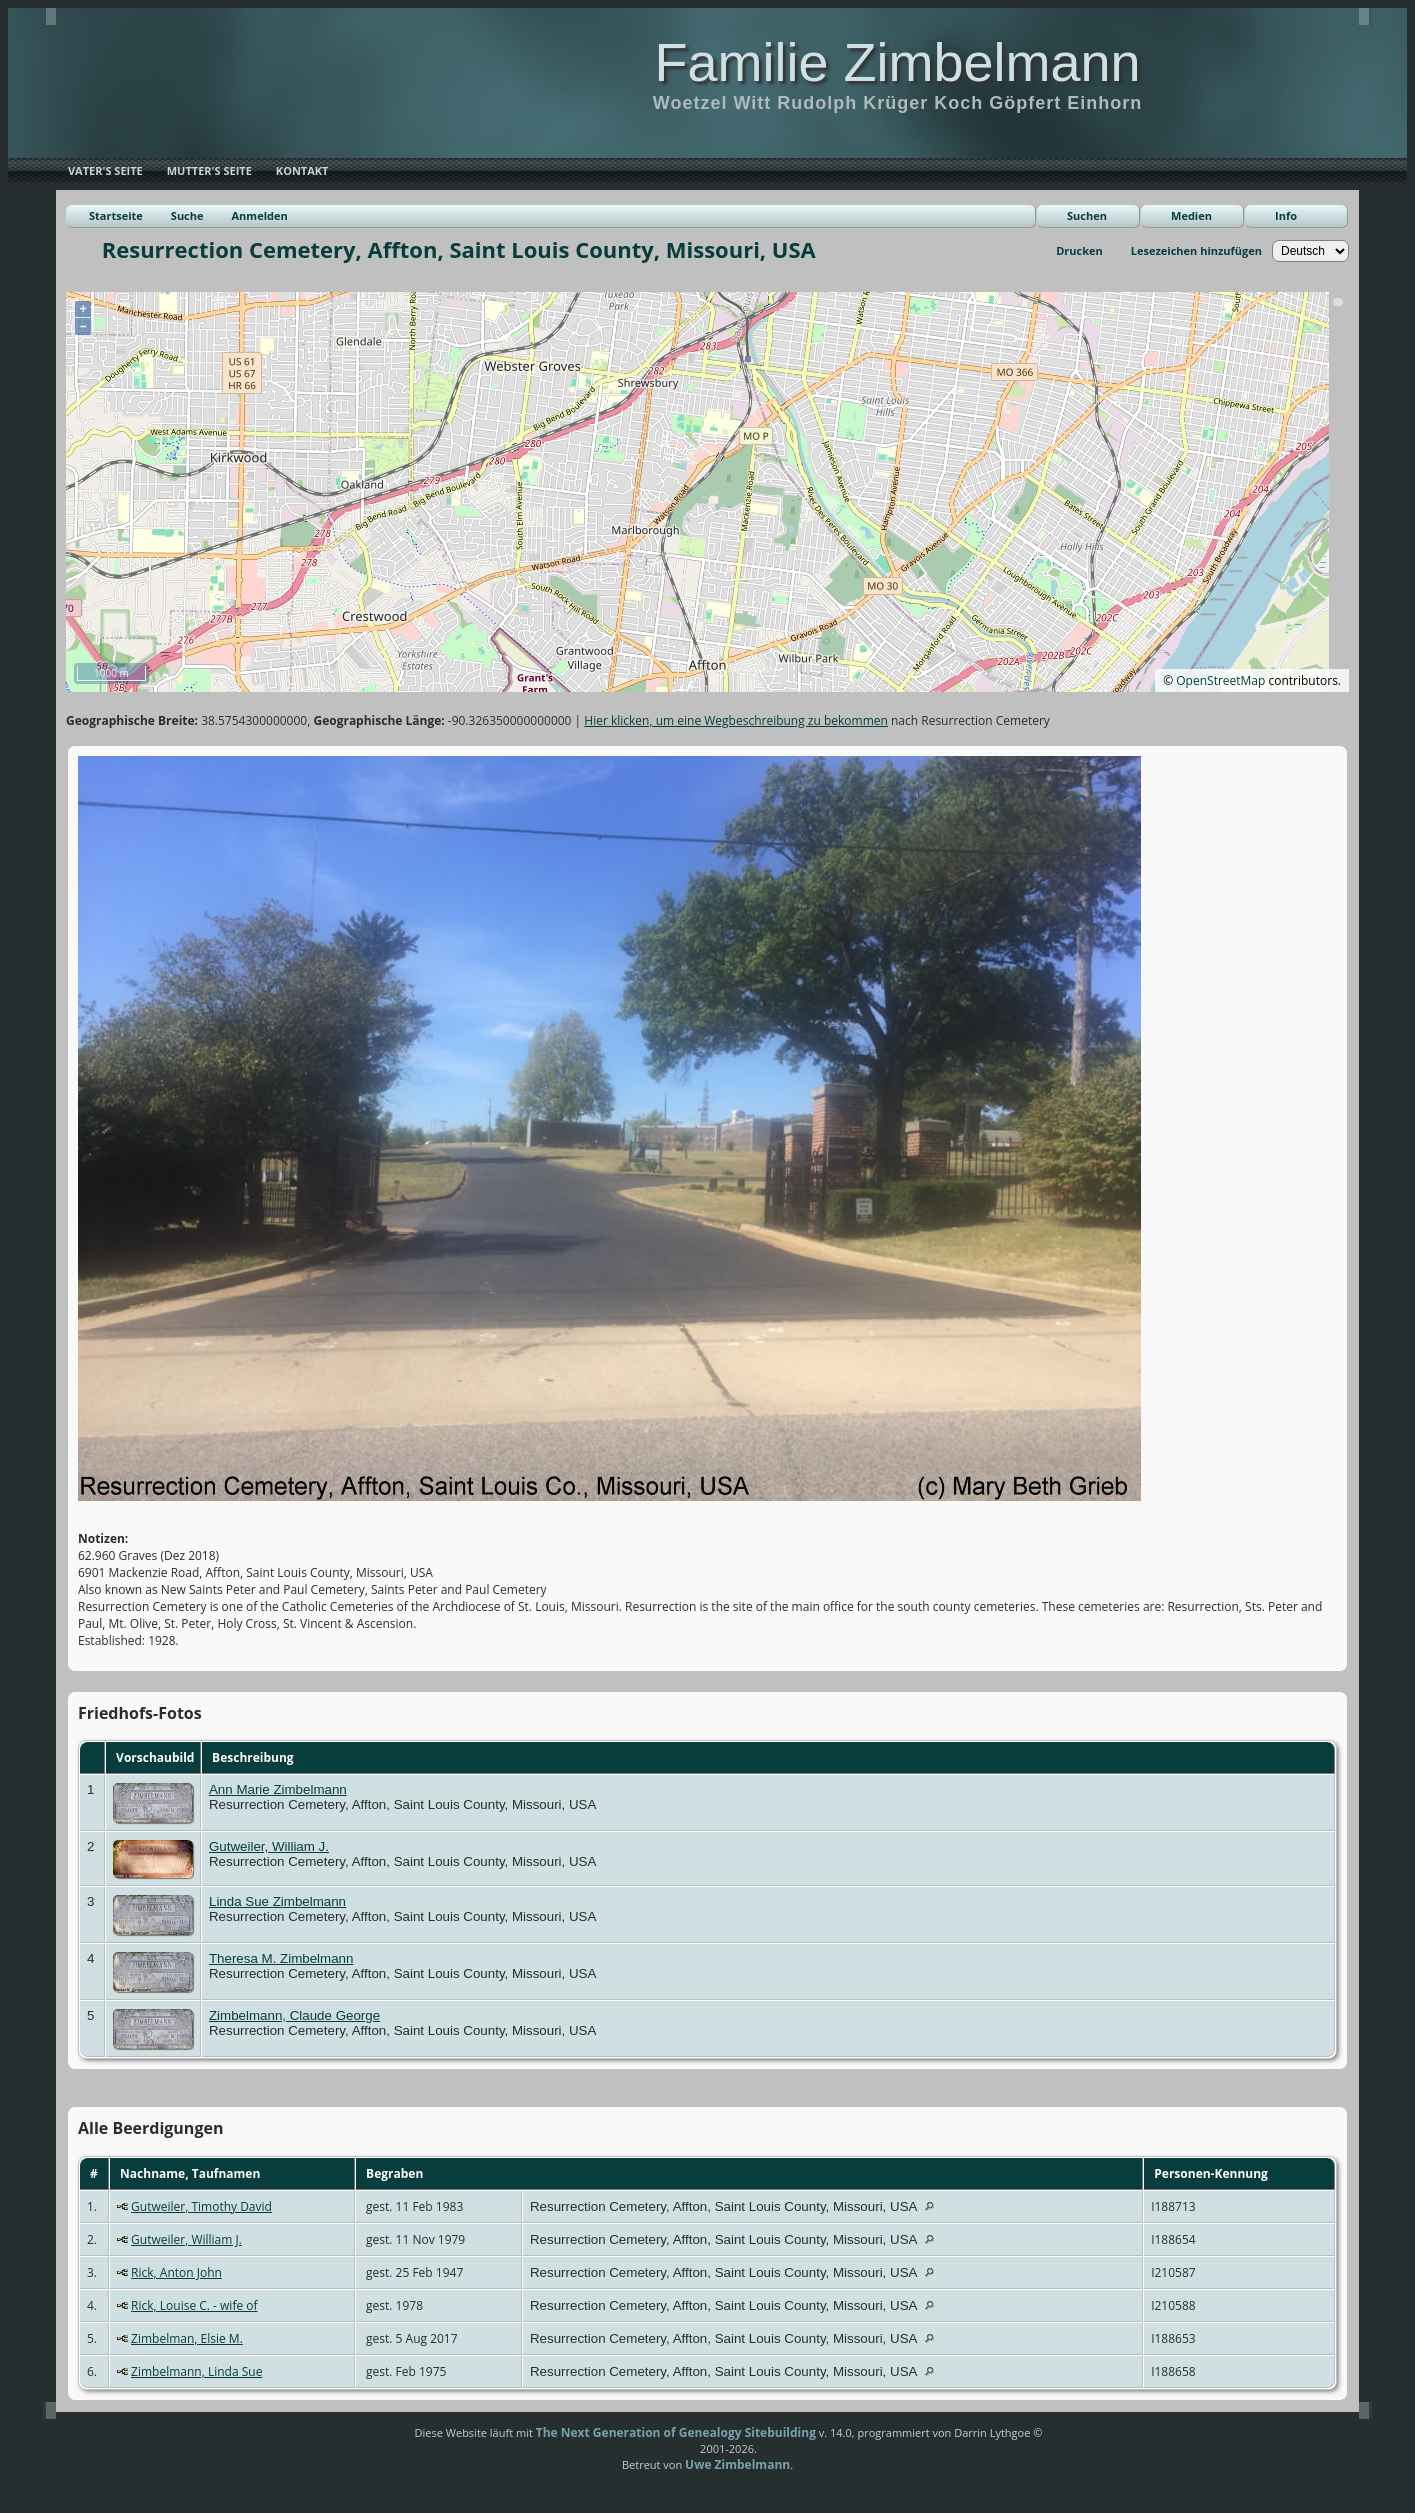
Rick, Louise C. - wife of (194, 2305)
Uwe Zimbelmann (737, 2464)
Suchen (1087, 215)
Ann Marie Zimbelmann (278, 1789)
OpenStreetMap (1220, 680)
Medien (1191, 215)
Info (1286, 215)
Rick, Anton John (176, 2272)
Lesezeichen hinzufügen (1196, 250)
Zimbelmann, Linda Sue (196, 2371)
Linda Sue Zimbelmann (277, 1901)
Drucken (1079, 250)
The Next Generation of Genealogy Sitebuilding (676, 2432)
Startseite (116, 215)
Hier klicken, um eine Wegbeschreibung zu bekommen (736, 720)
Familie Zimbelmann (897, 62)
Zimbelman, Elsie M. (187, 2338)
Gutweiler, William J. (269, 1846)
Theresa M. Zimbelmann (281, 1958)
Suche (187, 215)
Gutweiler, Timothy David (201, 2206)
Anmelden (260, 215)
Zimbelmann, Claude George (294, 2015)
